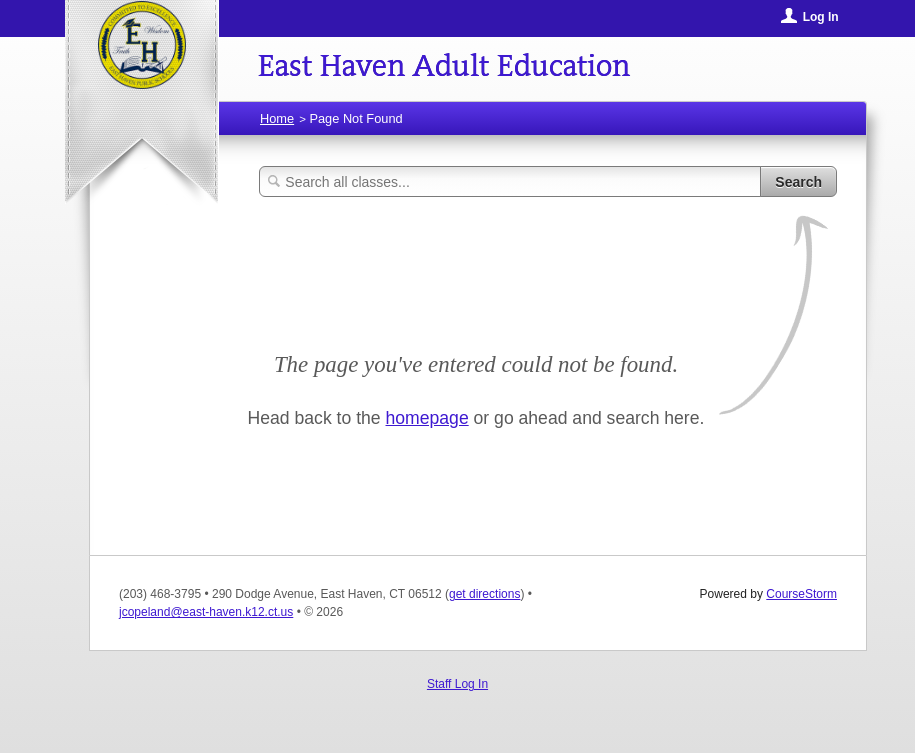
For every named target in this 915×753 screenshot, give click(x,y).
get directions (484, 594)
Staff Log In (457, 684)
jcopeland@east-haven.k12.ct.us (206, 612)
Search (798, 182)
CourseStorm (801, 594)
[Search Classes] (510, 181)
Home (277, 118)
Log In (821, 17)
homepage (427, 418)
